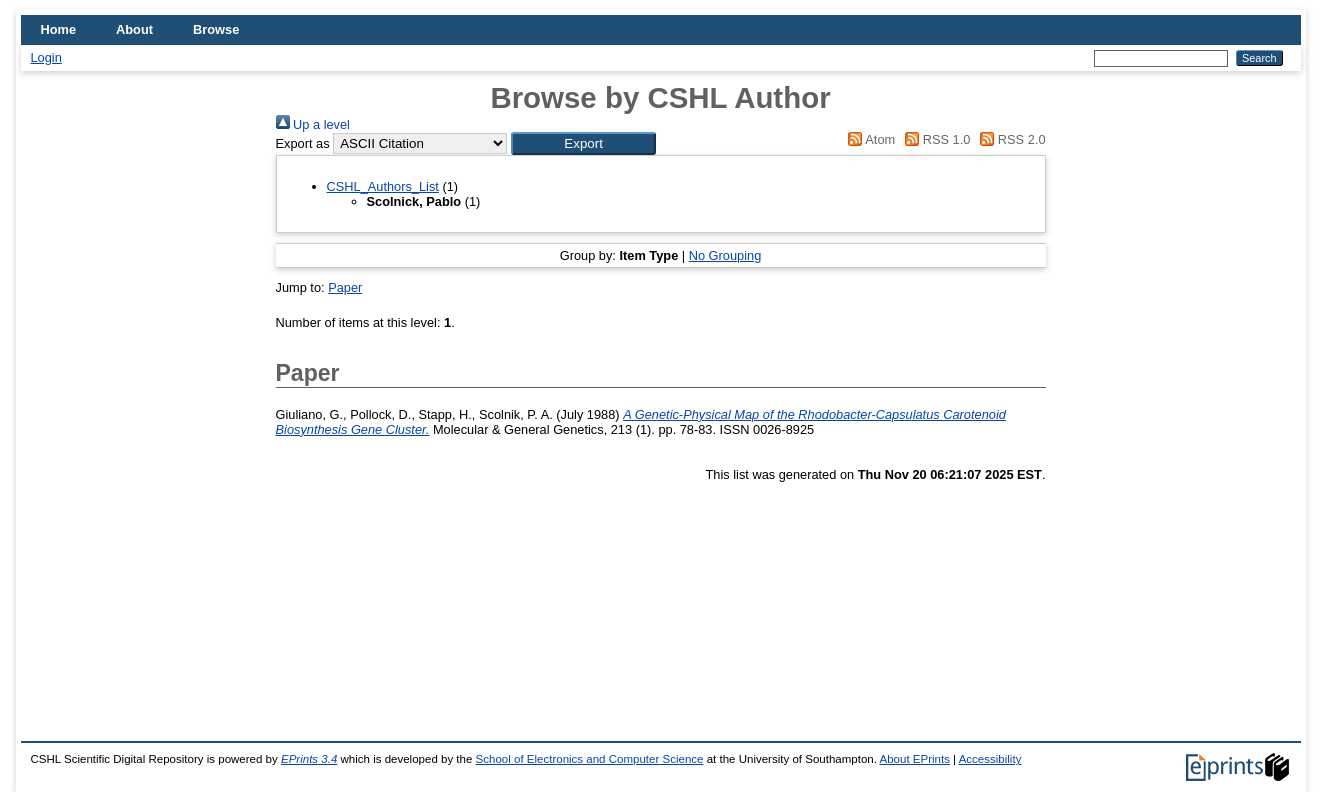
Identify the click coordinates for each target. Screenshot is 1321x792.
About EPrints (914, 759)
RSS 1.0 (935, 139)
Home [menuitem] (59, 29)
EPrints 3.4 (309, 759)
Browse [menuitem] (216, 29)
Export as (303, 143)
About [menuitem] (134, 29)
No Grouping (725, 255)
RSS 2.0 (1010, 139)
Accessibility (990, 759)
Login (46, 57)
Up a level (313, 124)
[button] (583, 143)
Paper (345, 287)
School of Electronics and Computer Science (590, 759)
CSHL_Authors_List (383, 186)
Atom (868, 139)
